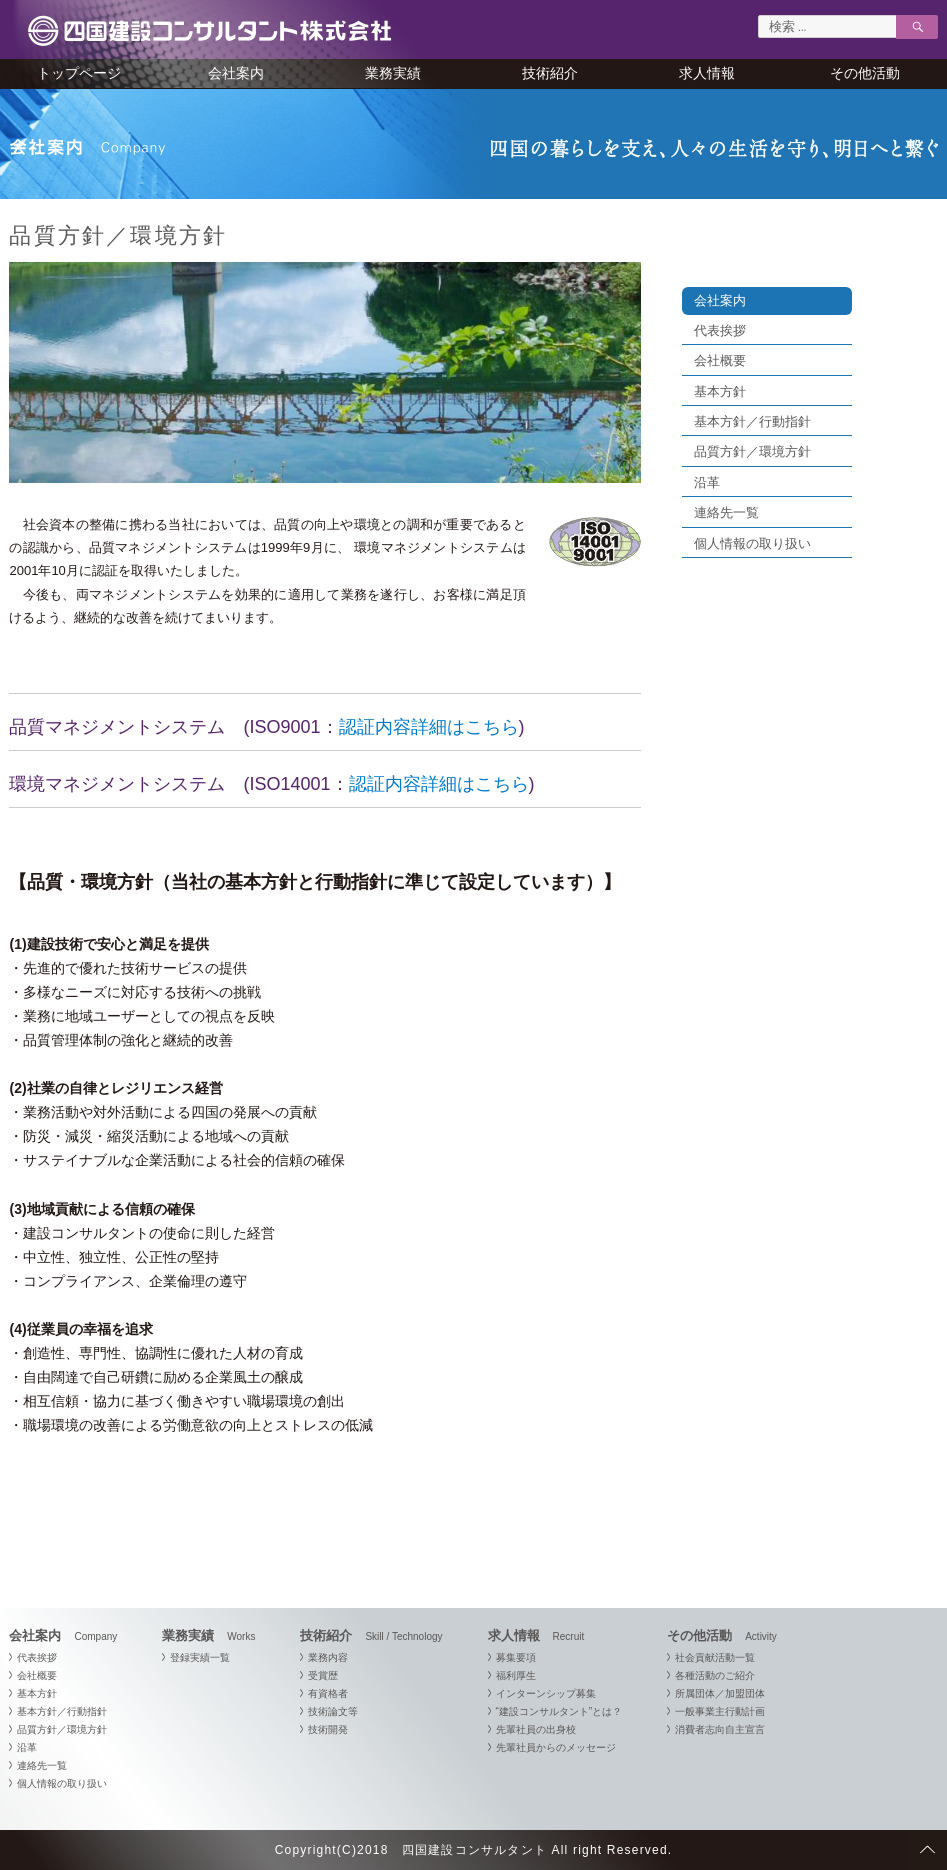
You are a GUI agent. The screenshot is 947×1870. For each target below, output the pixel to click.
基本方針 (720, 391)
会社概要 (720, 360)
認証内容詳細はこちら (429, 727)
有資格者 (328, 1693)
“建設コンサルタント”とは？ (559, 1711)
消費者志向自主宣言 (720, 1729)
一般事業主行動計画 (720, 1711)
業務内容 (328, 1657)
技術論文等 (333, 1711)
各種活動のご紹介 (715, 1675)
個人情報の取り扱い (752, 543)
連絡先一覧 (726, 512)
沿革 (707, 482)
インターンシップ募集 (546, 1693)
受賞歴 (323, 1675)
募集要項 (516, 1657)
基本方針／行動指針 (752, 421)
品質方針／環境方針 (752, 451)
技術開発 (328, 1729)
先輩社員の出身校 (536, 1729)
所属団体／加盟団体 (720, 1693)
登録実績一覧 (200, 1657)
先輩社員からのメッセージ (556, 1747)
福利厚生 (516, 1675)
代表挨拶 (720, 330)
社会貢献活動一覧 (715, 1657)
